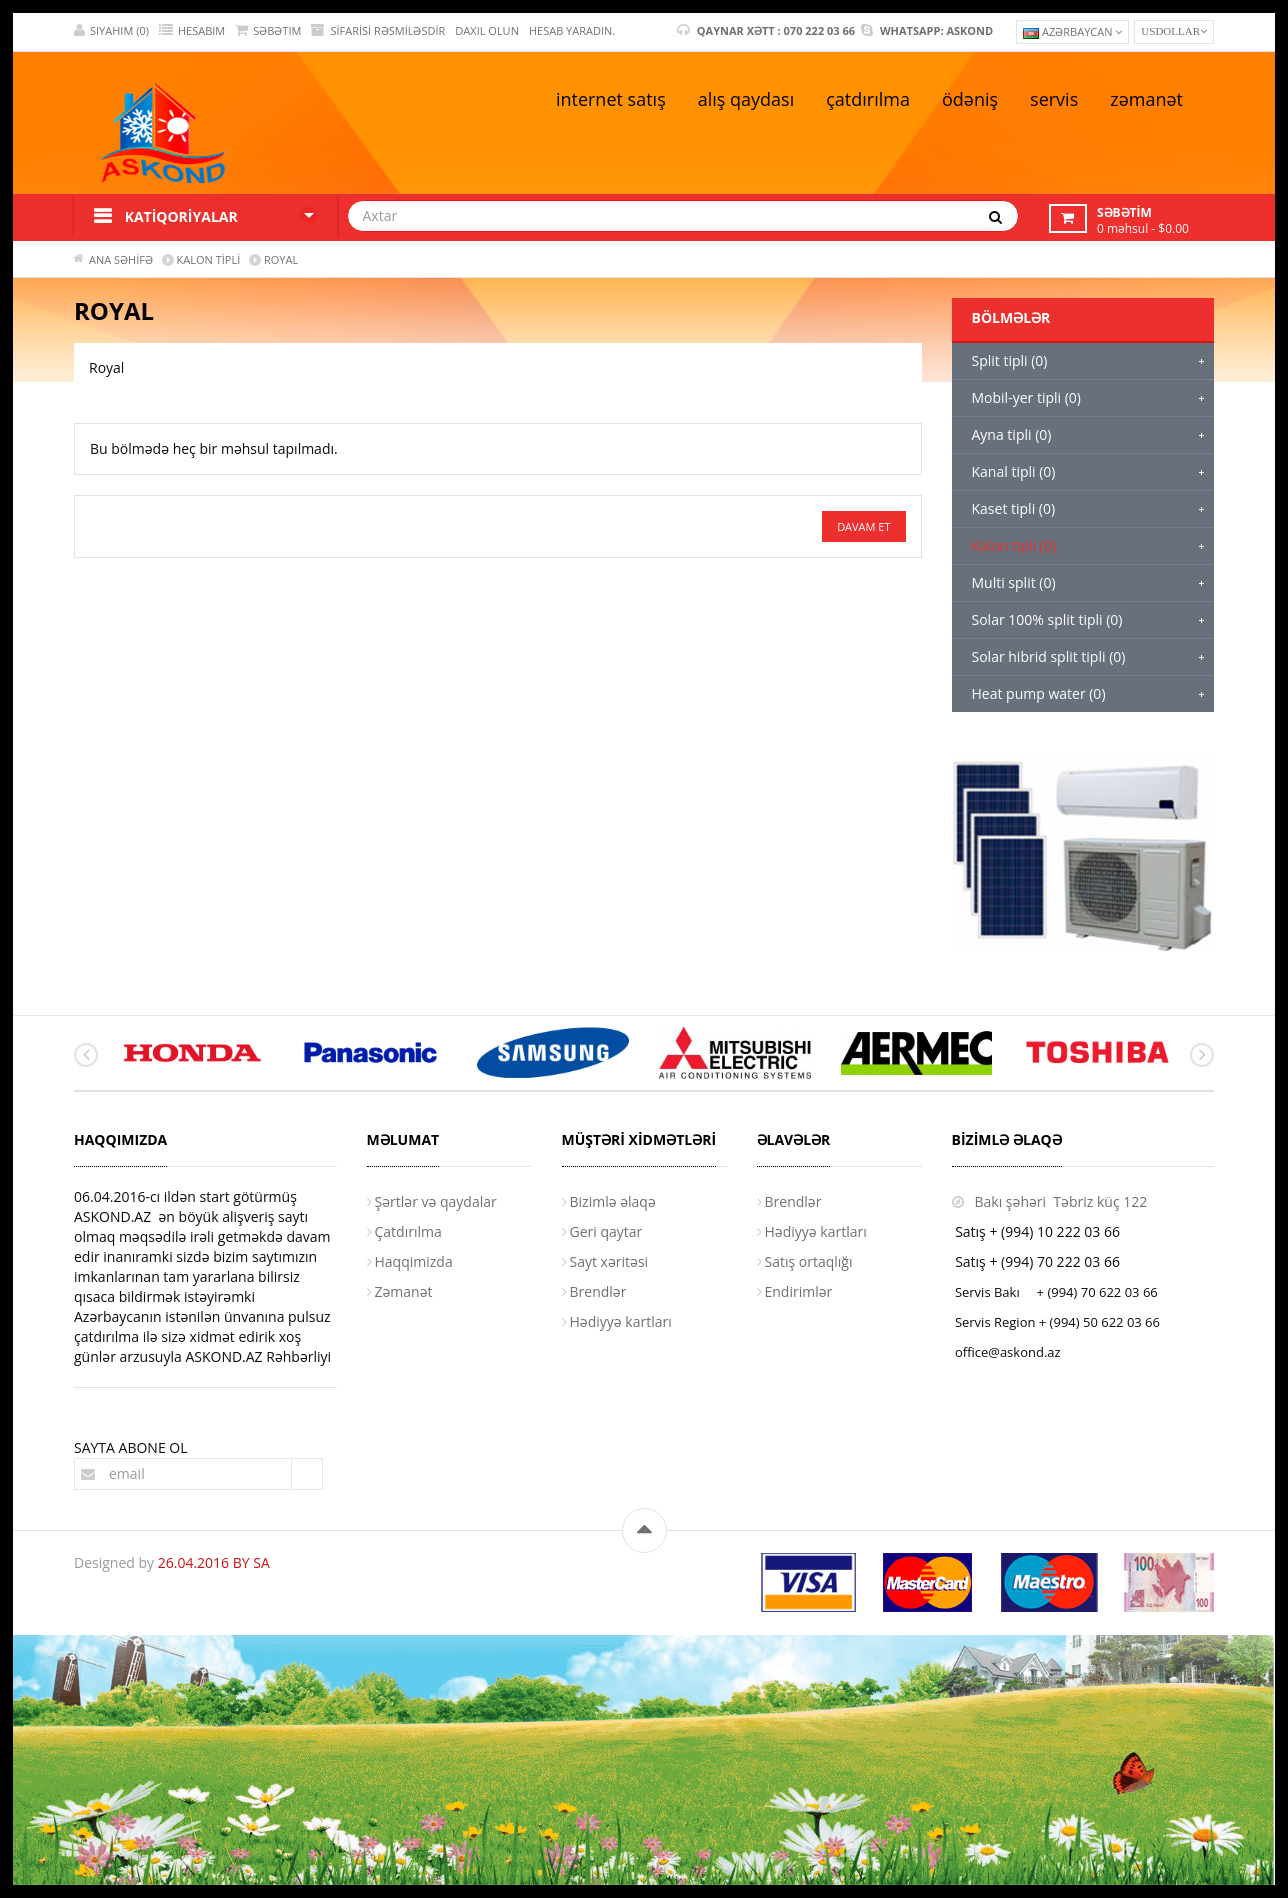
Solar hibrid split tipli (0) (1049, 656)
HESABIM (192, 30)
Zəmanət (404, 1291)
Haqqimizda (414, 1261)
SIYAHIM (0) (111, 30)
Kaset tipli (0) (1014, 508)
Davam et (863, 526)
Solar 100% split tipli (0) (1047, 619)
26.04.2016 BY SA (214, 1562)
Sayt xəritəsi (609, 1261)
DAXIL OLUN (487, 30)
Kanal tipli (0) (1014, 471)
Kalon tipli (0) (1014, 545)
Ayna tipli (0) (1012, 434)
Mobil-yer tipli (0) (1026, 397)
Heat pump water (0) (1039, 693)
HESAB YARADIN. (572, 30)
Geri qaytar (606, 1231)
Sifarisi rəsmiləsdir (378, 30)
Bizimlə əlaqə (613, 1201)
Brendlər (598, 1291)
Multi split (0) (1014, 582)
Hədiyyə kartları (621, 1321)
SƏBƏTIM (268, 30)
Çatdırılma (408, 1231)
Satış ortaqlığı (809, 1261)
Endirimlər (799, 1291)
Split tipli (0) (1010, 360)
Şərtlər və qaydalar (436, 1201)
